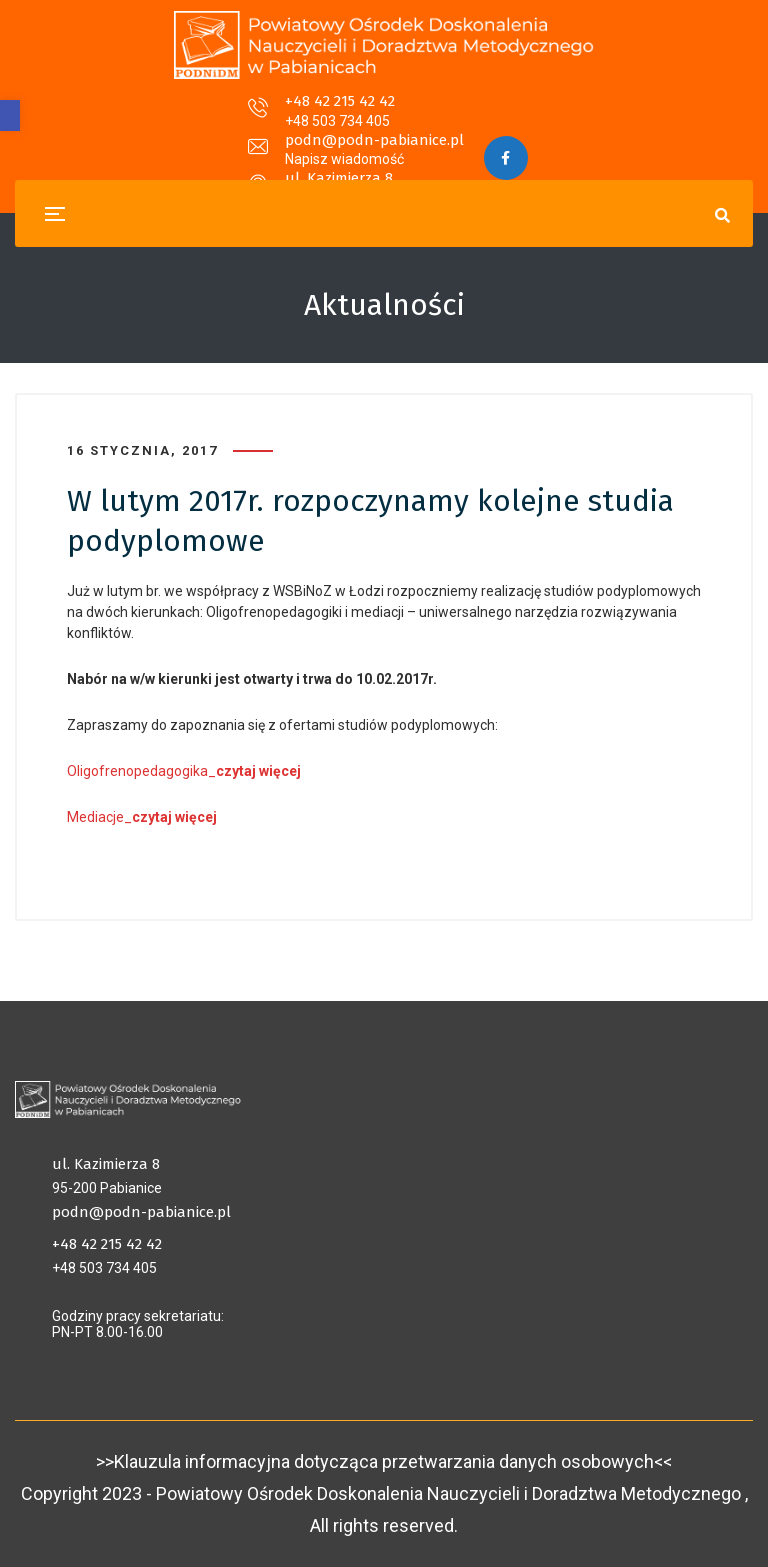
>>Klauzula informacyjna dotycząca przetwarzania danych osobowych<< (384, 1461)
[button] (10, 115)
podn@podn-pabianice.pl (373, 114)
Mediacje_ (142, 817)
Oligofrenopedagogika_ (184, 771)
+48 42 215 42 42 (168, 114)
